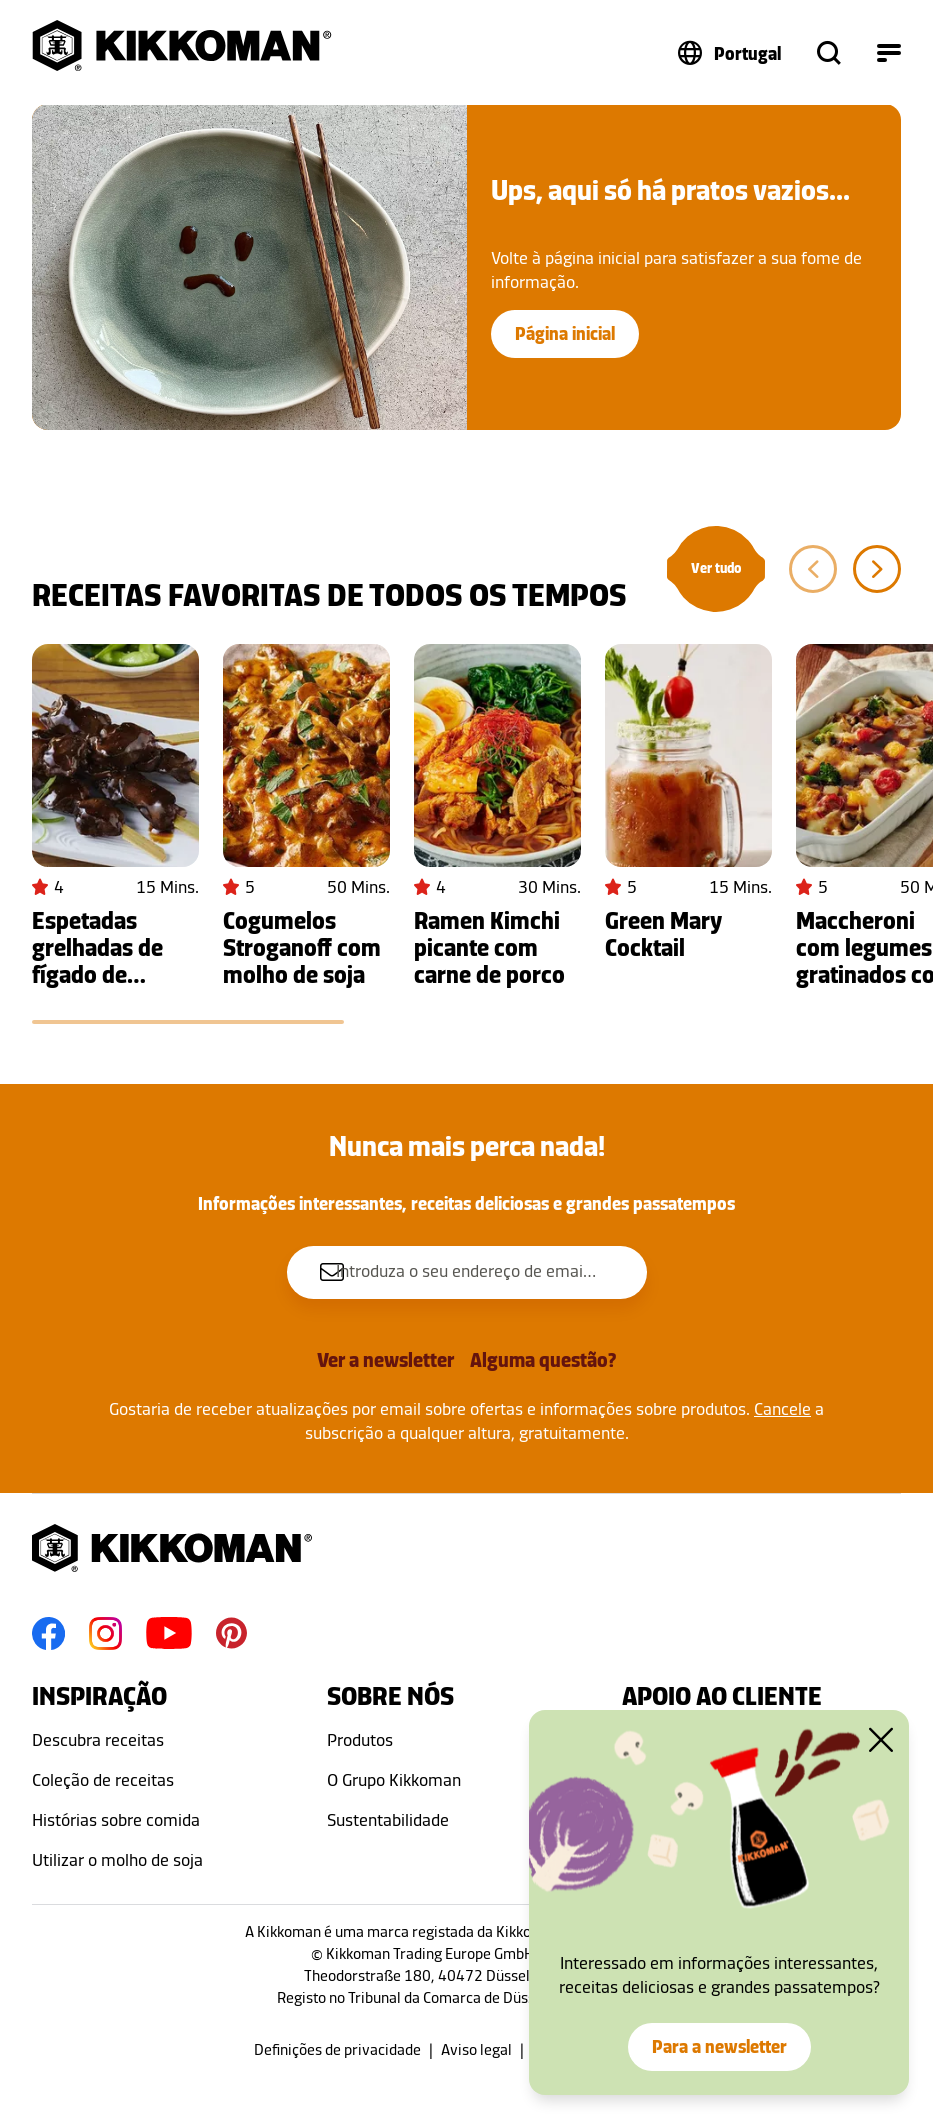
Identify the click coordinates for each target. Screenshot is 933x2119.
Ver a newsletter (385, 1360)
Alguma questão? (543, 1360)
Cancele (782, 1409)
